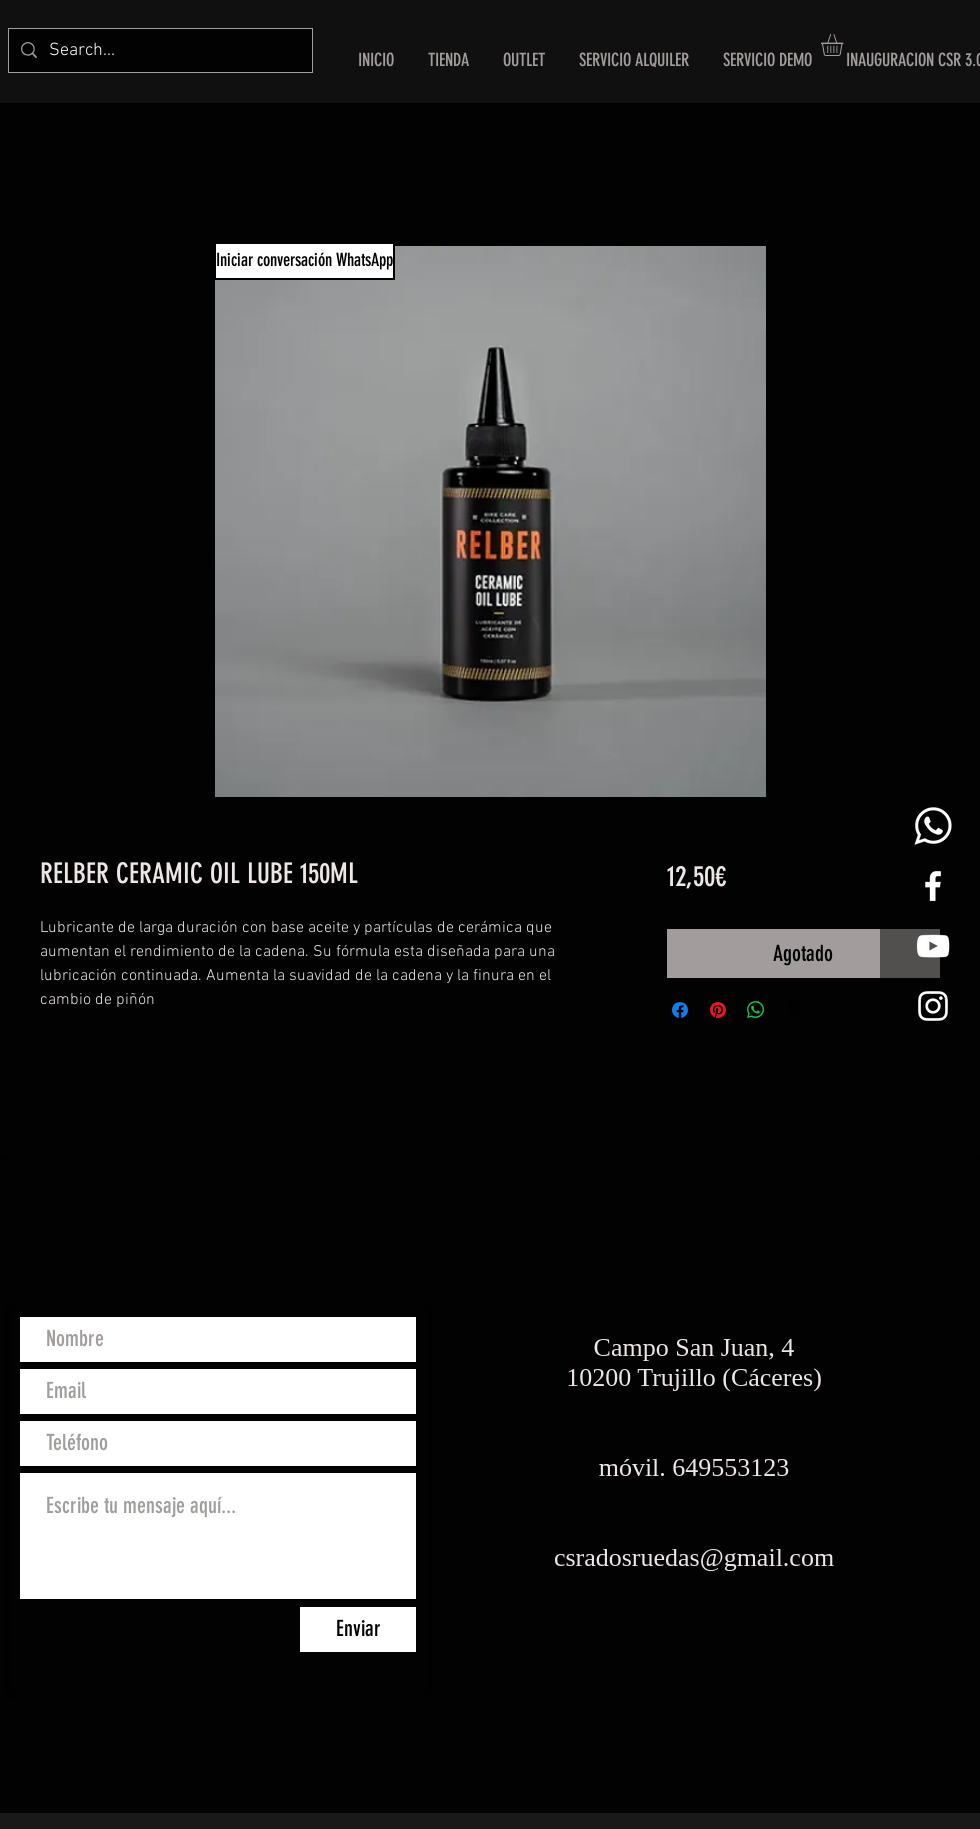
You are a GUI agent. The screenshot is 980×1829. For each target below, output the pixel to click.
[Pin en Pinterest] (718, 1010)
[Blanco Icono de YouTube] (933, 946)
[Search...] (159, 50)
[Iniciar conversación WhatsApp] (304, 261)
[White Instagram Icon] (933, 1006)
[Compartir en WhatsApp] (756, 1010)
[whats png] (933, 826)
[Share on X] (794, 1010)
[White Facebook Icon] (933, 886)
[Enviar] (358, 1629)
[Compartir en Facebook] (680, 1010)
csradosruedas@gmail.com (694, 1557)
